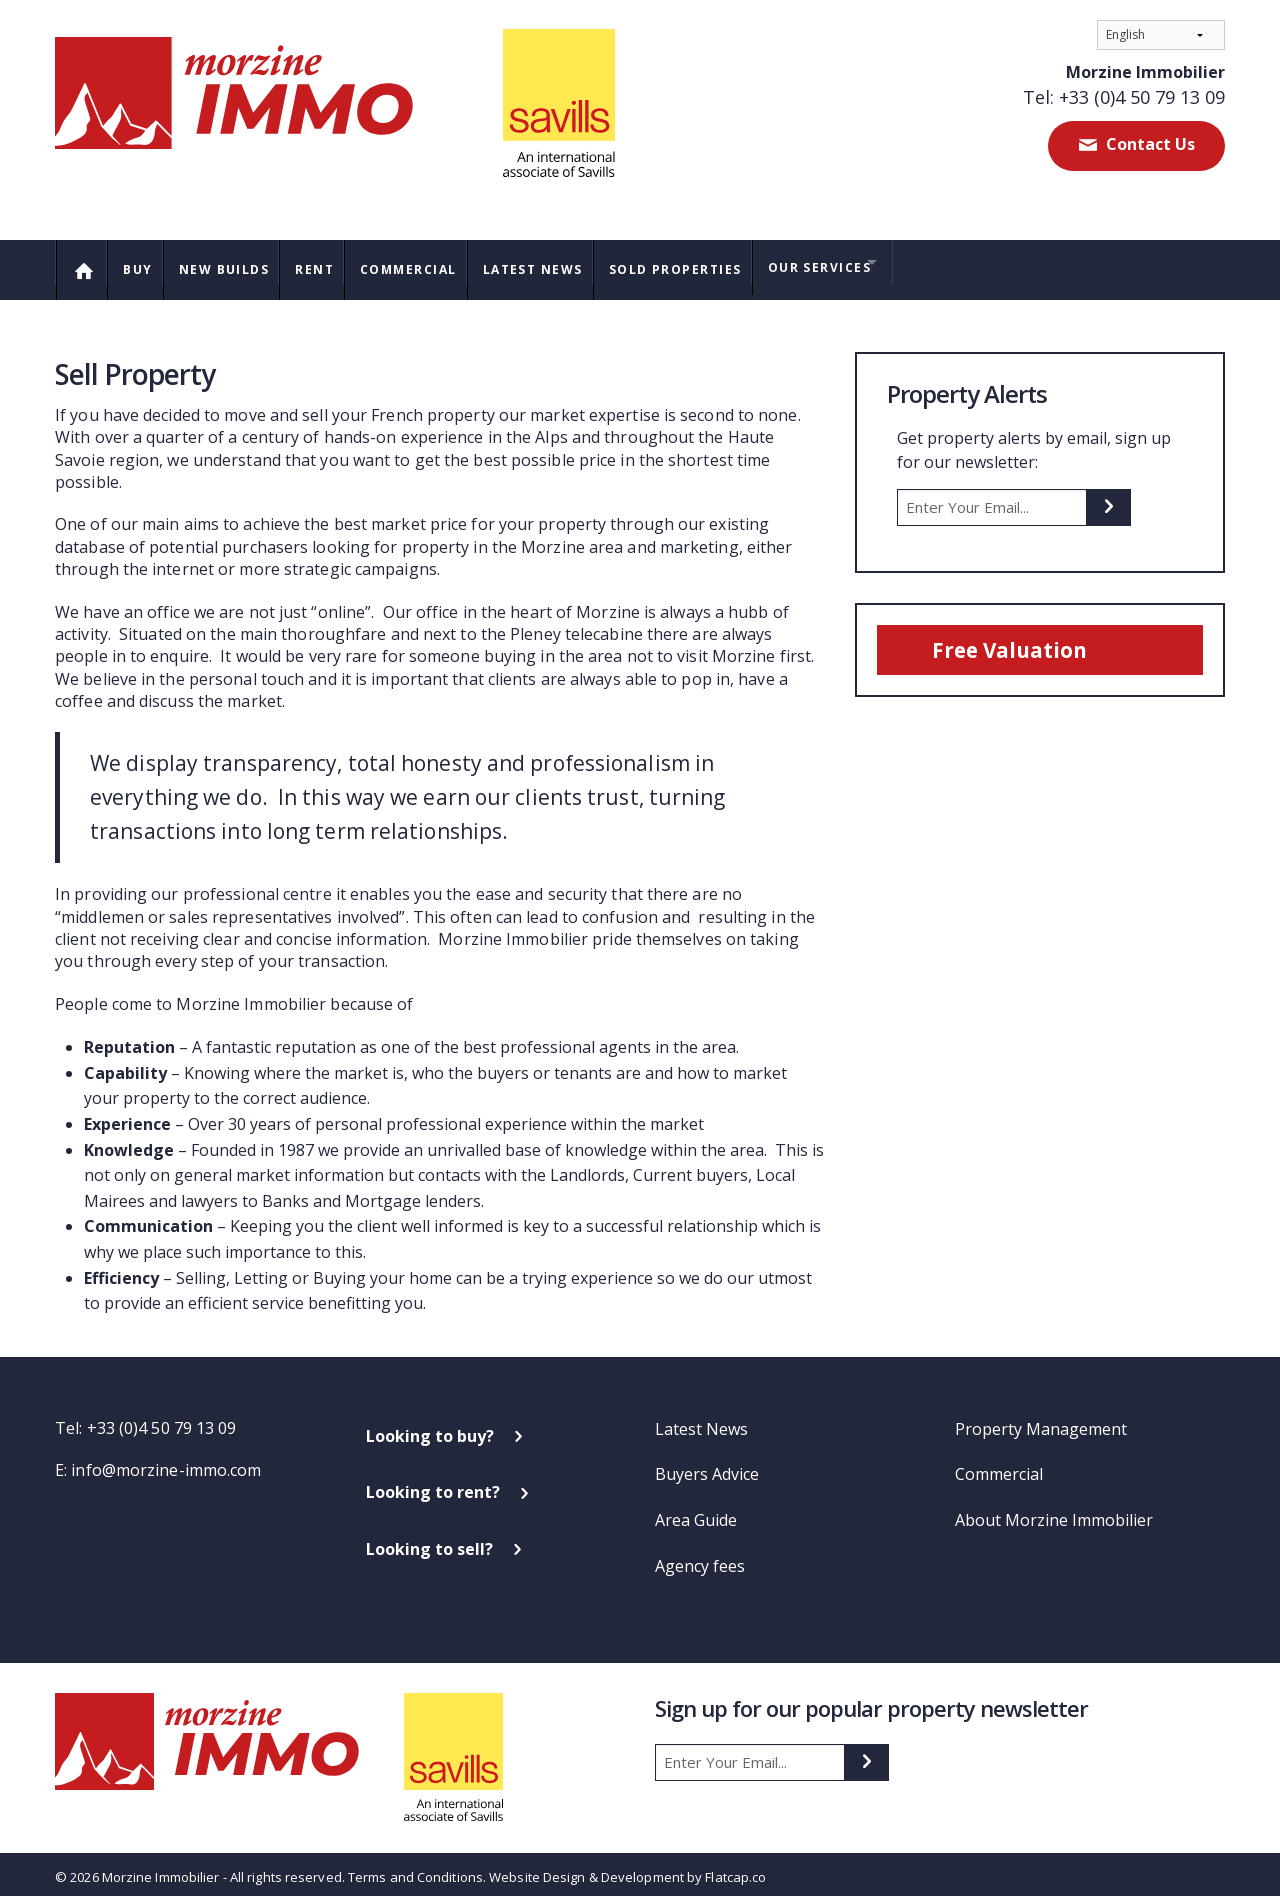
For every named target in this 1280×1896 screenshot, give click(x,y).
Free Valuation (1020, 640)
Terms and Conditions (415, 1867)
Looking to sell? (429, 1539)
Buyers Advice (707, 1465)
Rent (338, 264)
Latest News (574, 264)
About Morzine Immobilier (1054, 1510)
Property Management (1041, 1419)
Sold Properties (727, 264)
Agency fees (700, 1556)
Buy (145, 264)
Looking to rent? (433, 1483)
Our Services (882, 262)
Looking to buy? (430, 1426)
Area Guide (696, 1510)
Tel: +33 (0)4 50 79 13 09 (1124, 97)
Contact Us (1148, 144)
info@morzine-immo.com (166, 1460)
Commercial (440, 264)
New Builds (239, 264)
